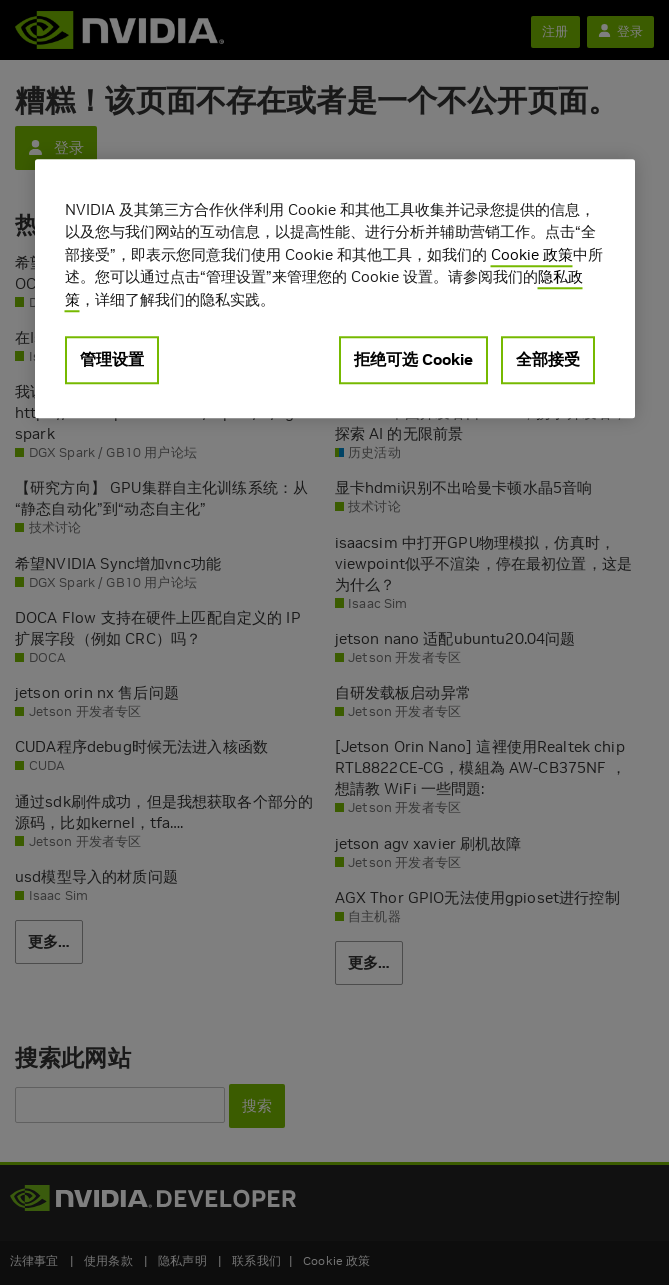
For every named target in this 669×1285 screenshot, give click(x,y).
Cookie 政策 (532, 254)
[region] (335, 289)
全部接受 (548, 360)
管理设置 (112, 360)
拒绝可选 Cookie (413, 360)
